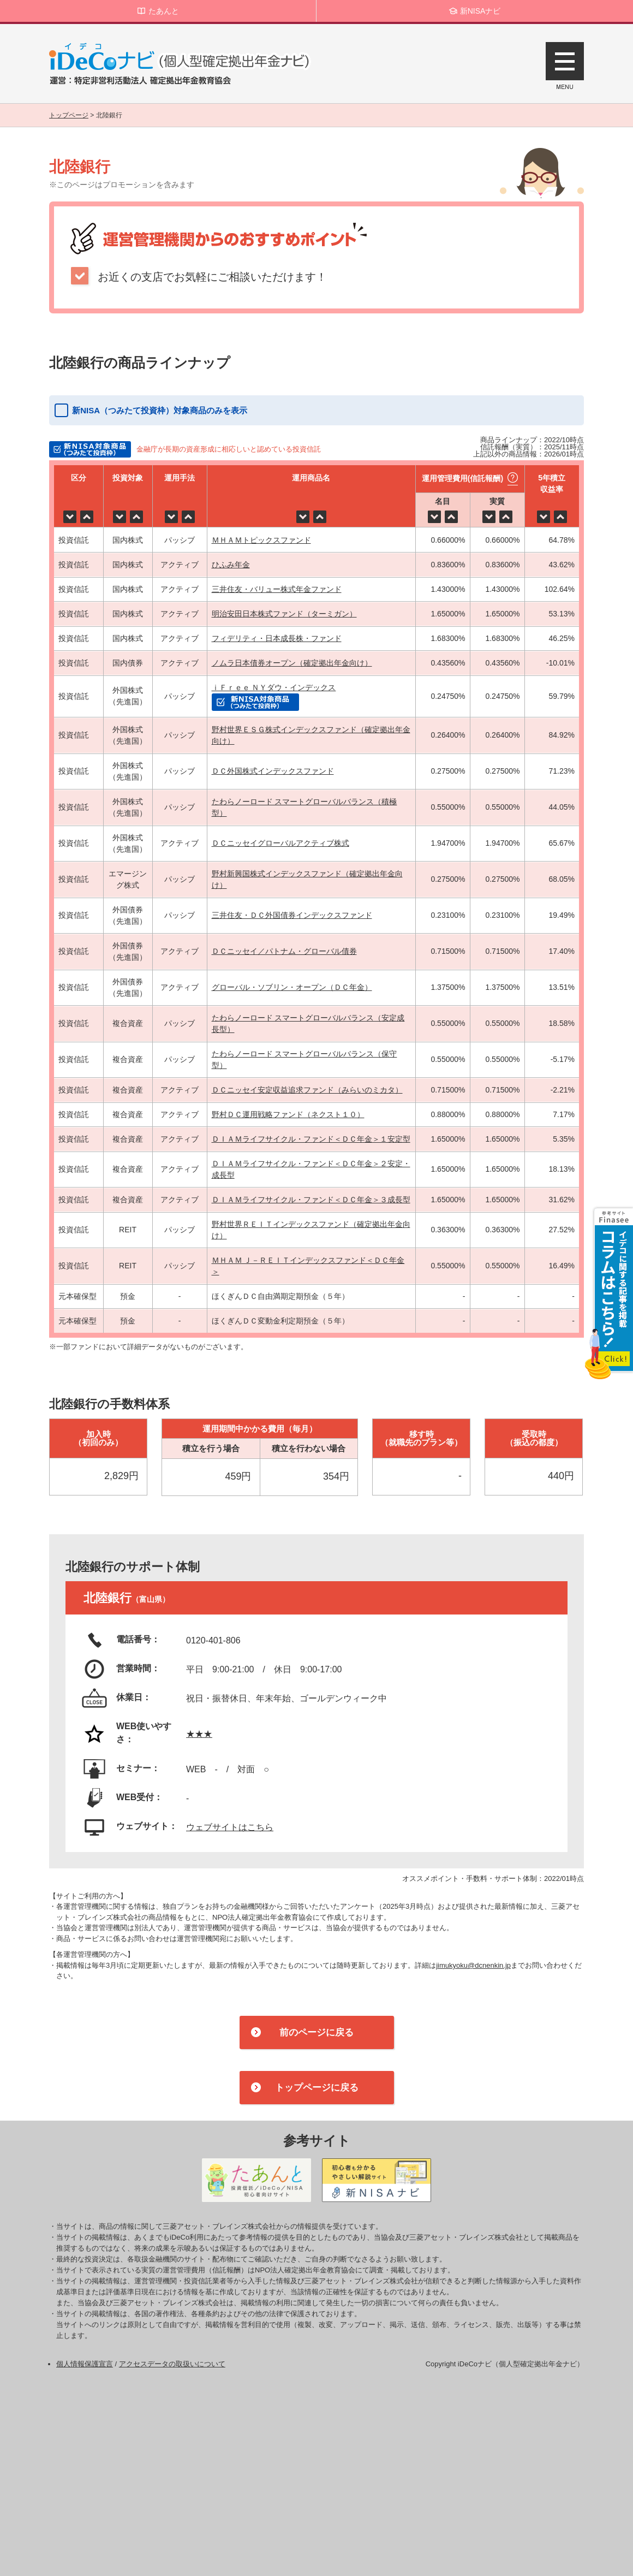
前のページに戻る (316, 2032)
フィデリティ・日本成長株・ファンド (277, 638)
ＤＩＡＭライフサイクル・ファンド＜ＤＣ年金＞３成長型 (311, 1199)
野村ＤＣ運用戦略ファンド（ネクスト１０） (288, 1114)
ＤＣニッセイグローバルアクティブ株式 (280, 843)
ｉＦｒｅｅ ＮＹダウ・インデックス (274, 687)
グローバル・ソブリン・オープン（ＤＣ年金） (292, 987)
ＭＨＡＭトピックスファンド (261, 540)
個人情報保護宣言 (84, 2364)
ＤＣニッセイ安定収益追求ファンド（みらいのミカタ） (307, 1089)
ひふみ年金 (231, 564)
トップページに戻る (317, 2087)
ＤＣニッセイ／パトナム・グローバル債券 (284, 951)
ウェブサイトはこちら (229, 1827)
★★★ (199, 1733)
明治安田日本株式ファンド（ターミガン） (284, 613)
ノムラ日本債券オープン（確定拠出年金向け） (292, 662)
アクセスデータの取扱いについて (172, 2364)
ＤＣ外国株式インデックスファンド (273, 771)
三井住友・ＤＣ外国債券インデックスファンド (292, 915)
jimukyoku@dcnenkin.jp (473, 1965)
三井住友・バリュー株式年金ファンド (277, 589)
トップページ (68, 115)
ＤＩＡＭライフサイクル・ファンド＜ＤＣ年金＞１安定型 (311, 1139)
